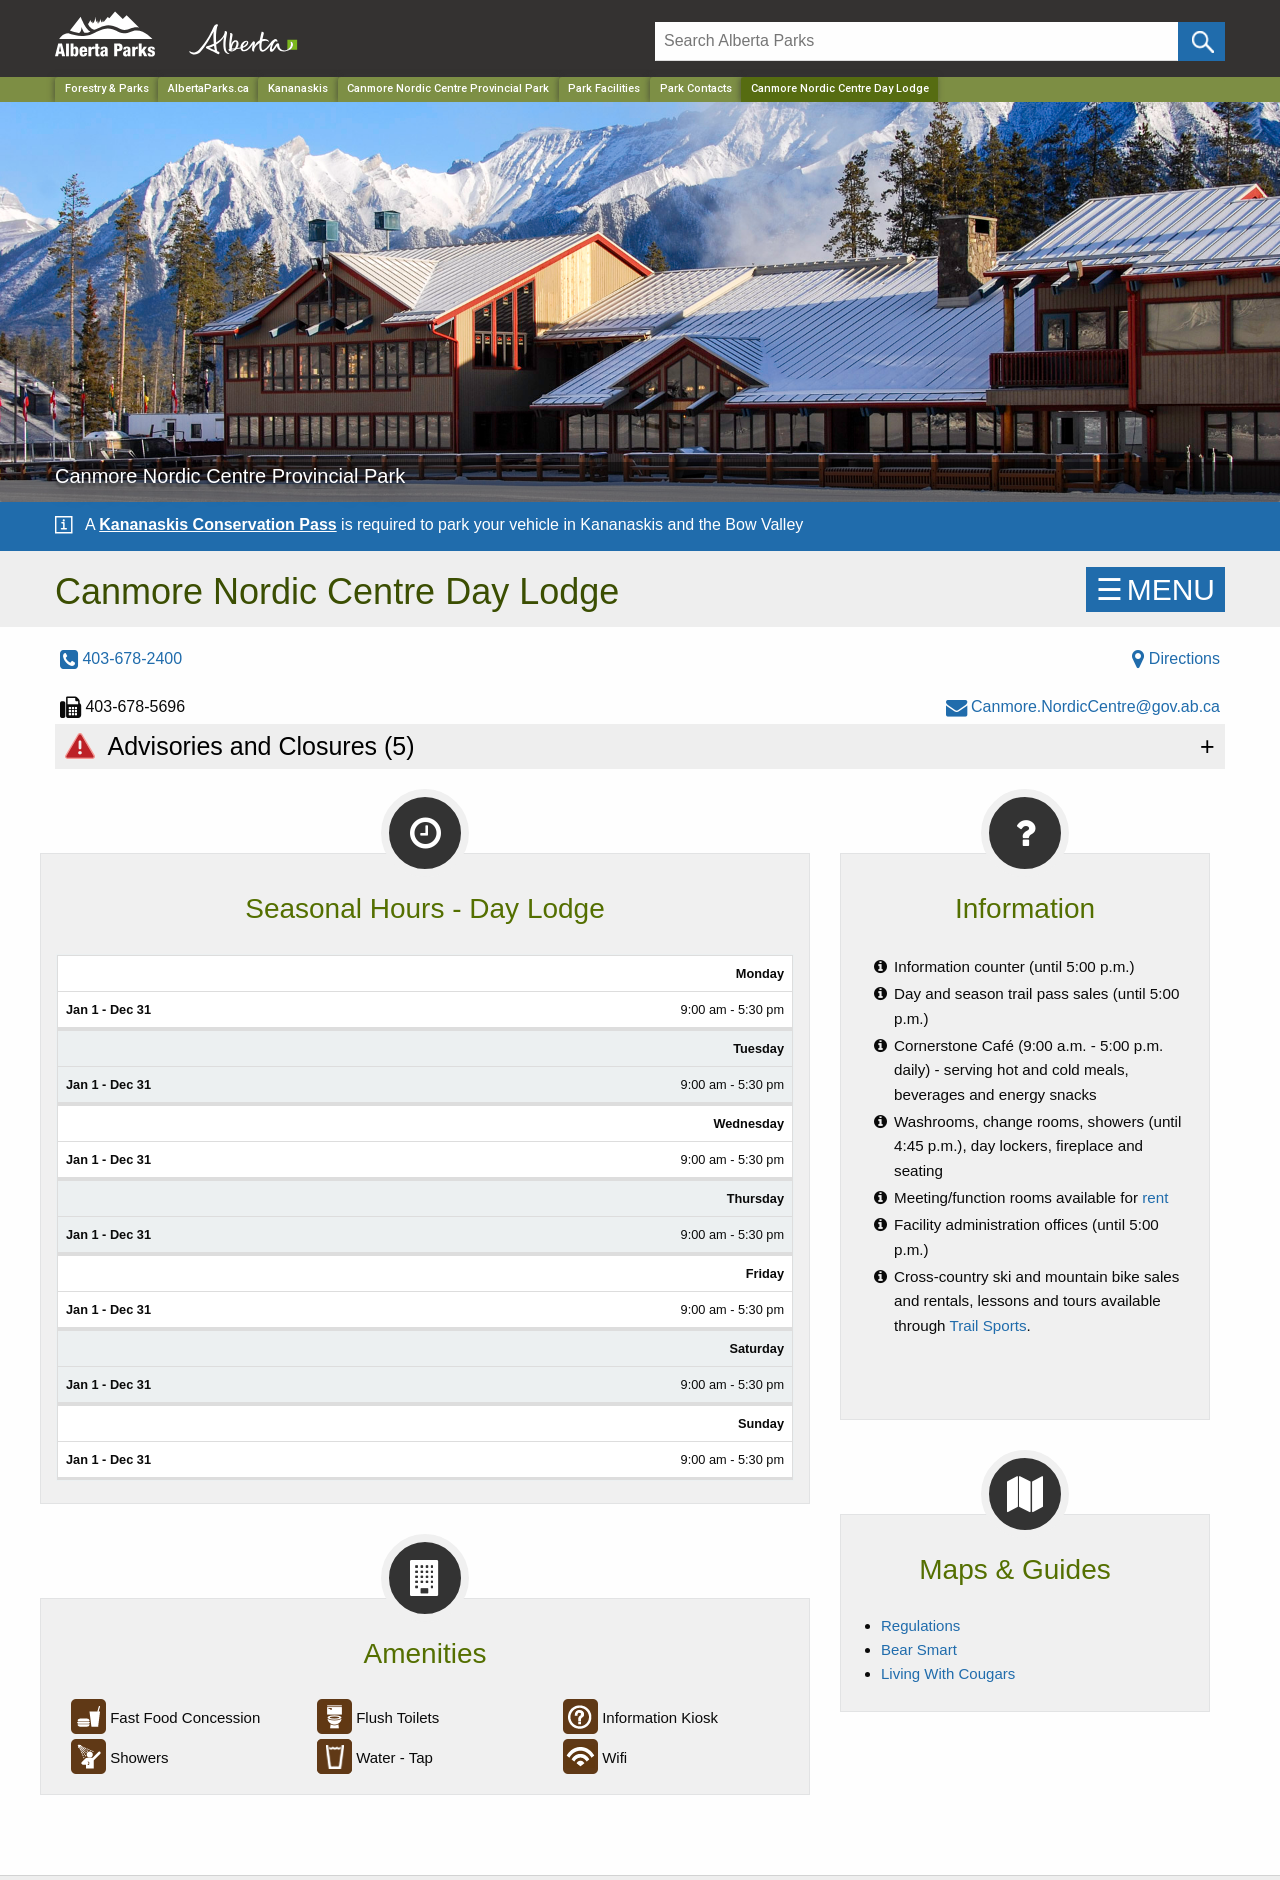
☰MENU (1155, 589)
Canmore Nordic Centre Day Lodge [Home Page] (840, 88)
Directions (1176, 658)
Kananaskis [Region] (298, 88)
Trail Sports (988, 1325)
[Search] (916, 41)
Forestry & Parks (107, 88)
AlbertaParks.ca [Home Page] (208, 88)
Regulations (920, 1625)
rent (1155, 1197)
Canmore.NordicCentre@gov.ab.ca (1083, 706)
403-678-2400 (121, 658)
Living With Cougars (948, 1673)
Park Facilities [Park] (604, 88)
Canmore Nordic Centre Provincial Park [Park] (448, 88)
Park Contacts (696, 88)
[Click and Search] (1201, 41)
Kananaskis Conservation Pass (217, 524)
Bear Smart (919, 1649)
